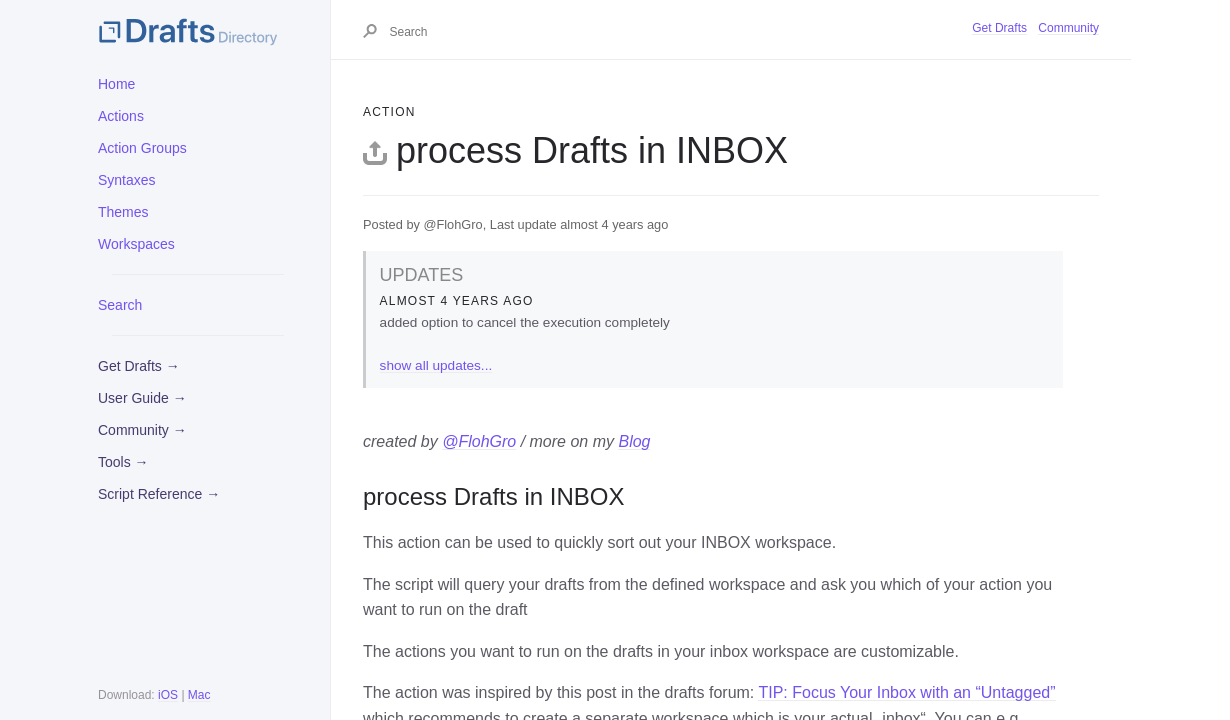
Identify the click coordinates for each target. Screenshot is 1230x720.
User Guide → (142, 398)
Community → (142, 430)
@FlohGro (479, 441)
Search (120, 305)
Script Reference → (159, 494)
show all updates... (436, 365)
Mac (199, 695)
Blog (634, 441)
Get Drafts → (139, 366)
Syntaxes (127, 180)
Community (1068, 28)
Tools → (123, 462)
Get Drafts (999, 28)
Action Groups (142, 148)
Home (116, 84)
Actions (121, 116)
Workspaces (136, 244)
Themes (123, 212)
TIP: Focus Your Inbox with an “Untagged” (906, 692)
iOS (168, 695)
